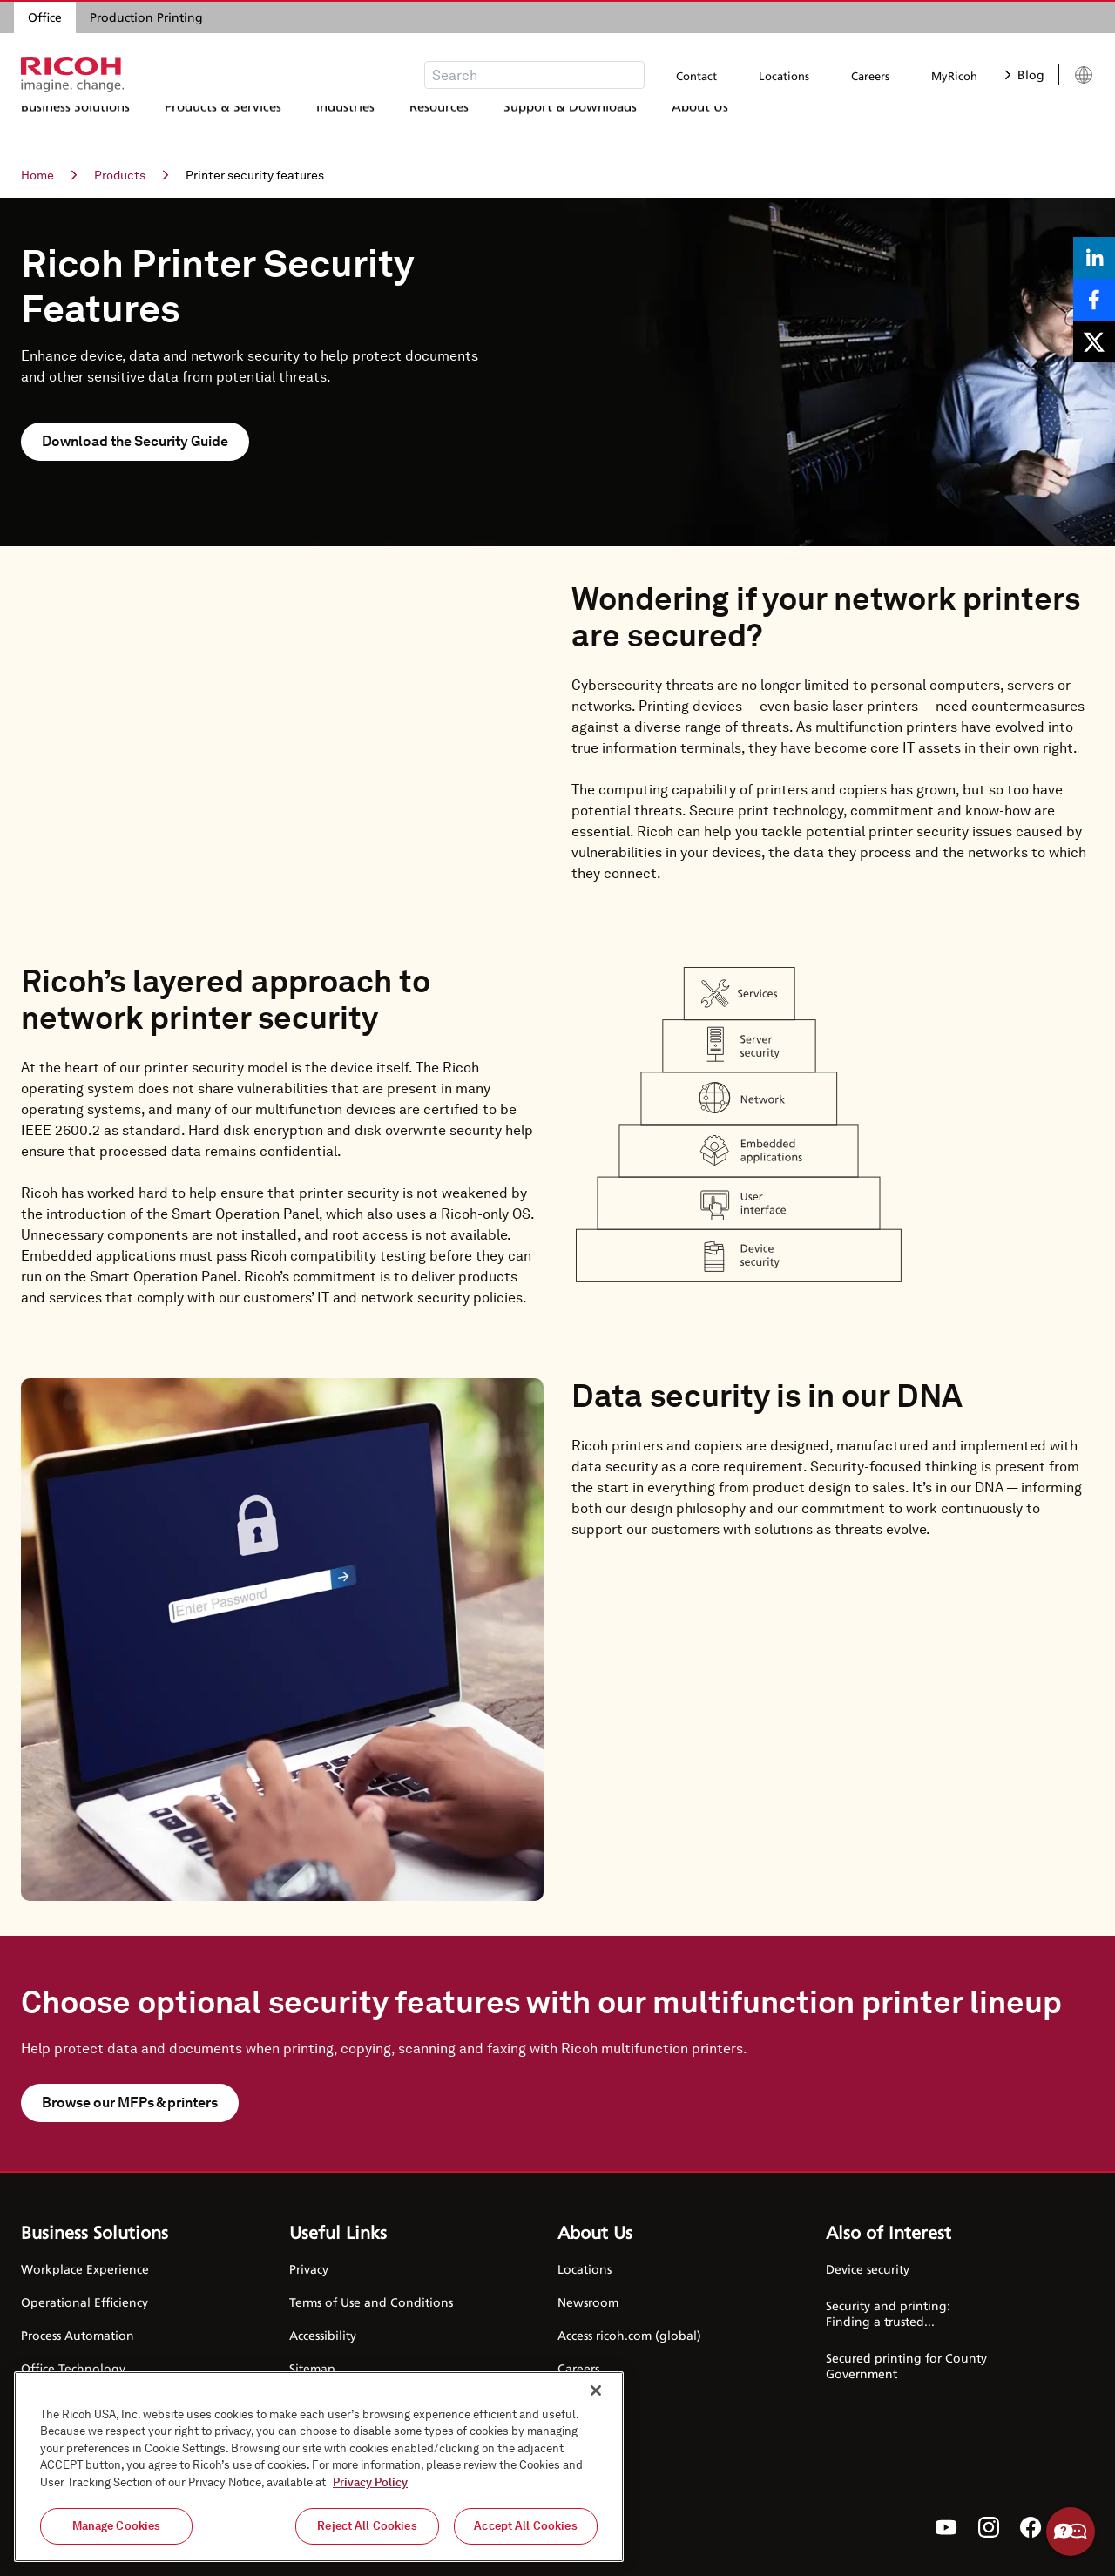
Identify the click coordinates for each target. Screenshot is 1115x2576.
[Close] (596, 2390)
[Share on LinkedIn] (1094, 258)
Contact (696, 76)
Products (131, 175)
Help (1070, 2531)
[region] (319, 2466)
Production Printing (146, 17)
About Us (700, 126)
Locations (784, 76)
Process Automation (77, 2335)
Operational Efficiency (84, 2302)
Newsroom (588, 2302)
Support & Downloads (570, 126)
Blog (1024, 74)
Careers (870, 76)
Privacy (308, 2269)
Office (45, 17)
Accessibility (322, 2335)
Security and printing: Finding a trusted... (888, 2313)
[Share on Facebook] (1094, 300)
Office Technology (73, 2368)
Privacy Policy (370, 2482)
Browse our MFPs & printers (130, 2102)
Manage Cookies (116, 2525)
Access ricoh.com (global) (629, 2335)
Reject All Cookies (366, 2525)
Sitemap (312, 2368)
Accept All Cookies (525, 2525)
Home (49, 175)
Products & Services (223, 126)
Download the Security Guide (135, 441)
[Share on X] (1094, 341)
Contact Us (588, 2401)
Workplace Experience (85, 2269)
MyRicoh (954, 76)
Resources (439, 126)
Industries (345, 126)
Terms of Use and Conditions (371, 2302)
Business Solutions (75, 126)
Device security (867, 2269)
